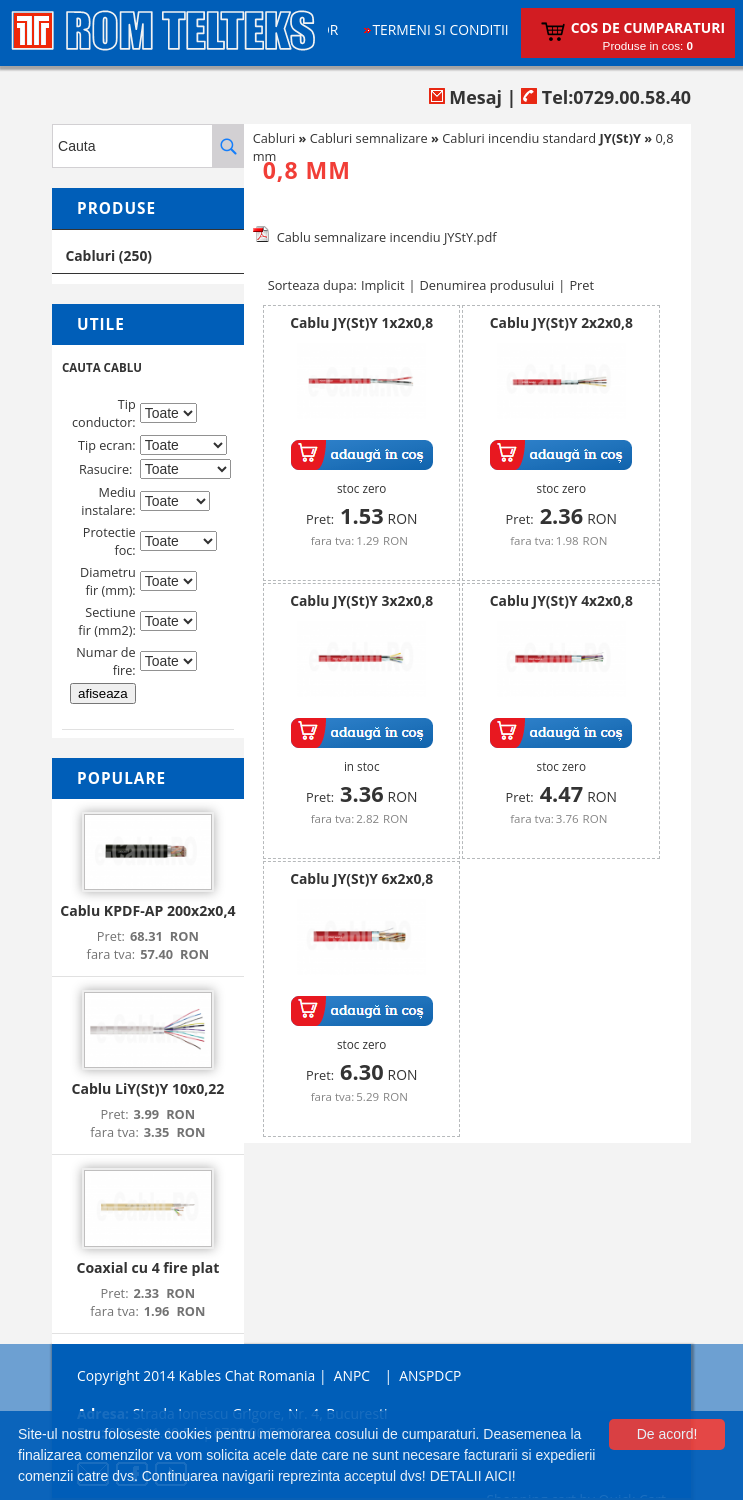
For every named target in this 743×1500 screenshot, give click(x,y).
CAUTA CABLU (102, 367)
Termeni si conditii (440, 29)
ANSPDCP (430, 1375)
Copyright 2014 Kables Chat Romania (196, 1375)
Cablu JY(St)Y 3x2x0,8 (361, 600)
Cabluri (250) (108, 255)
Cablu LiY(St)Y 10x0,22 (147, 1088)
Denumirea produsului (487, 285)
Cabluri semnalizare (369, 138)
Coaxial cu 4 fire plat (147, 1267)
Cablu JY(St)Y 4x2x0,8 (561, 600)
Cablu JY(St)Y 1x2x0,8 (361, 322)
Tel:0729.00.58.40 (606, 97)
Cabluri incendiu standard (541, 138)
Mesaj (465, 97)
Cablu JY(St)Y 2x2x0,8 (561, 322)
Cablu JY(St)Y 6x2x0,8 (361, 878)
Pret (581, 285)
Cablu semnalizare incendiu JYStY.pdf (387, 237)
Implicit (383, 285)
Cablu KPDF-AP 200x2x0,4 (147, 910)
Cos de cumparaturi (648, 27)
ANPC (352, 1375)
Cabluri (274, 138)
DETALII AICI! (473, 1476)
